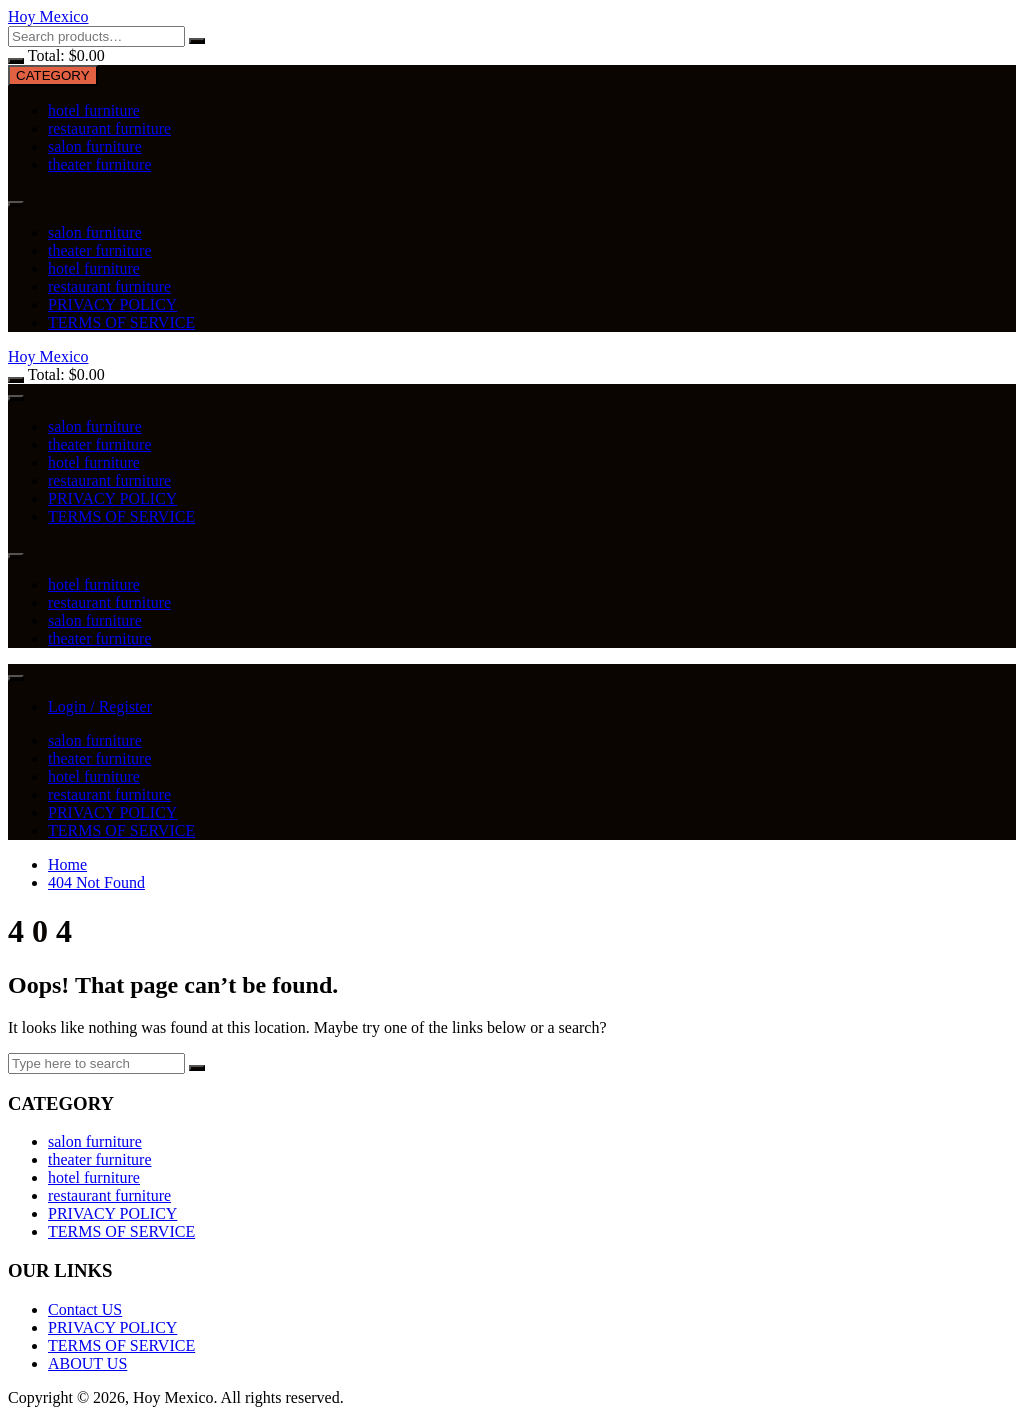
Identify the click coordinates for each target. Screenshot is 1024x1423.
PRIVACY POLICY (112, 304)
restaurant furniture (109, 128)
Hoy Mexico (48, 16)
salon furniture (95, 146)
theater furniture (100, 164)
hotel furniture (94, 110)
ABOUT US (87, 1363)
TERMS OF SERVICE (121, 322)
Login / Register (100, 706)
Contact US (85, 1309)
